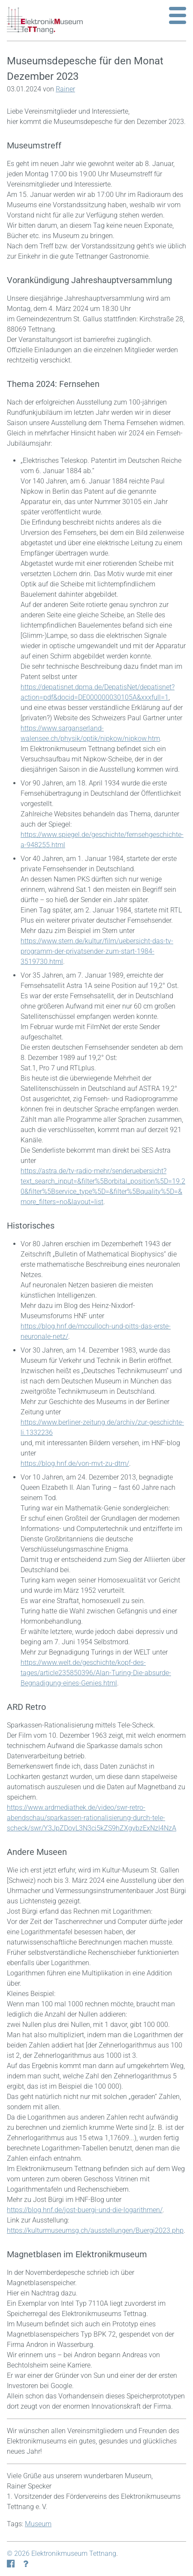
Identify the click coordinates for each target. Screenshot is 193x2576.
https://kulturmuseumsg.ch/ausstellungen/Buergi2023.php (95, 2230)
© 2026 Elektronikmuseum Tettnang (61, 2553)
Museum (38, 2524)
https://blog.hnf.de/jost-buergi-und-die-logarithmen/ (85, 2210)
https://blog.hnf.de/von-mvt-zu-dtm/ (75, 1463)
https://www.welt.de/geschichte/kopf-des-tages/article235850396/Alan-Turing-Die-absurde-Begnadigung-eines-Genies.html (96, 1672)
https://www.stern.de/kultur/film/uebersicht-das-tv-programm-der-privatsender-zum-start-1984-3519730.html (97, 951)
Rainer (65, 89)
